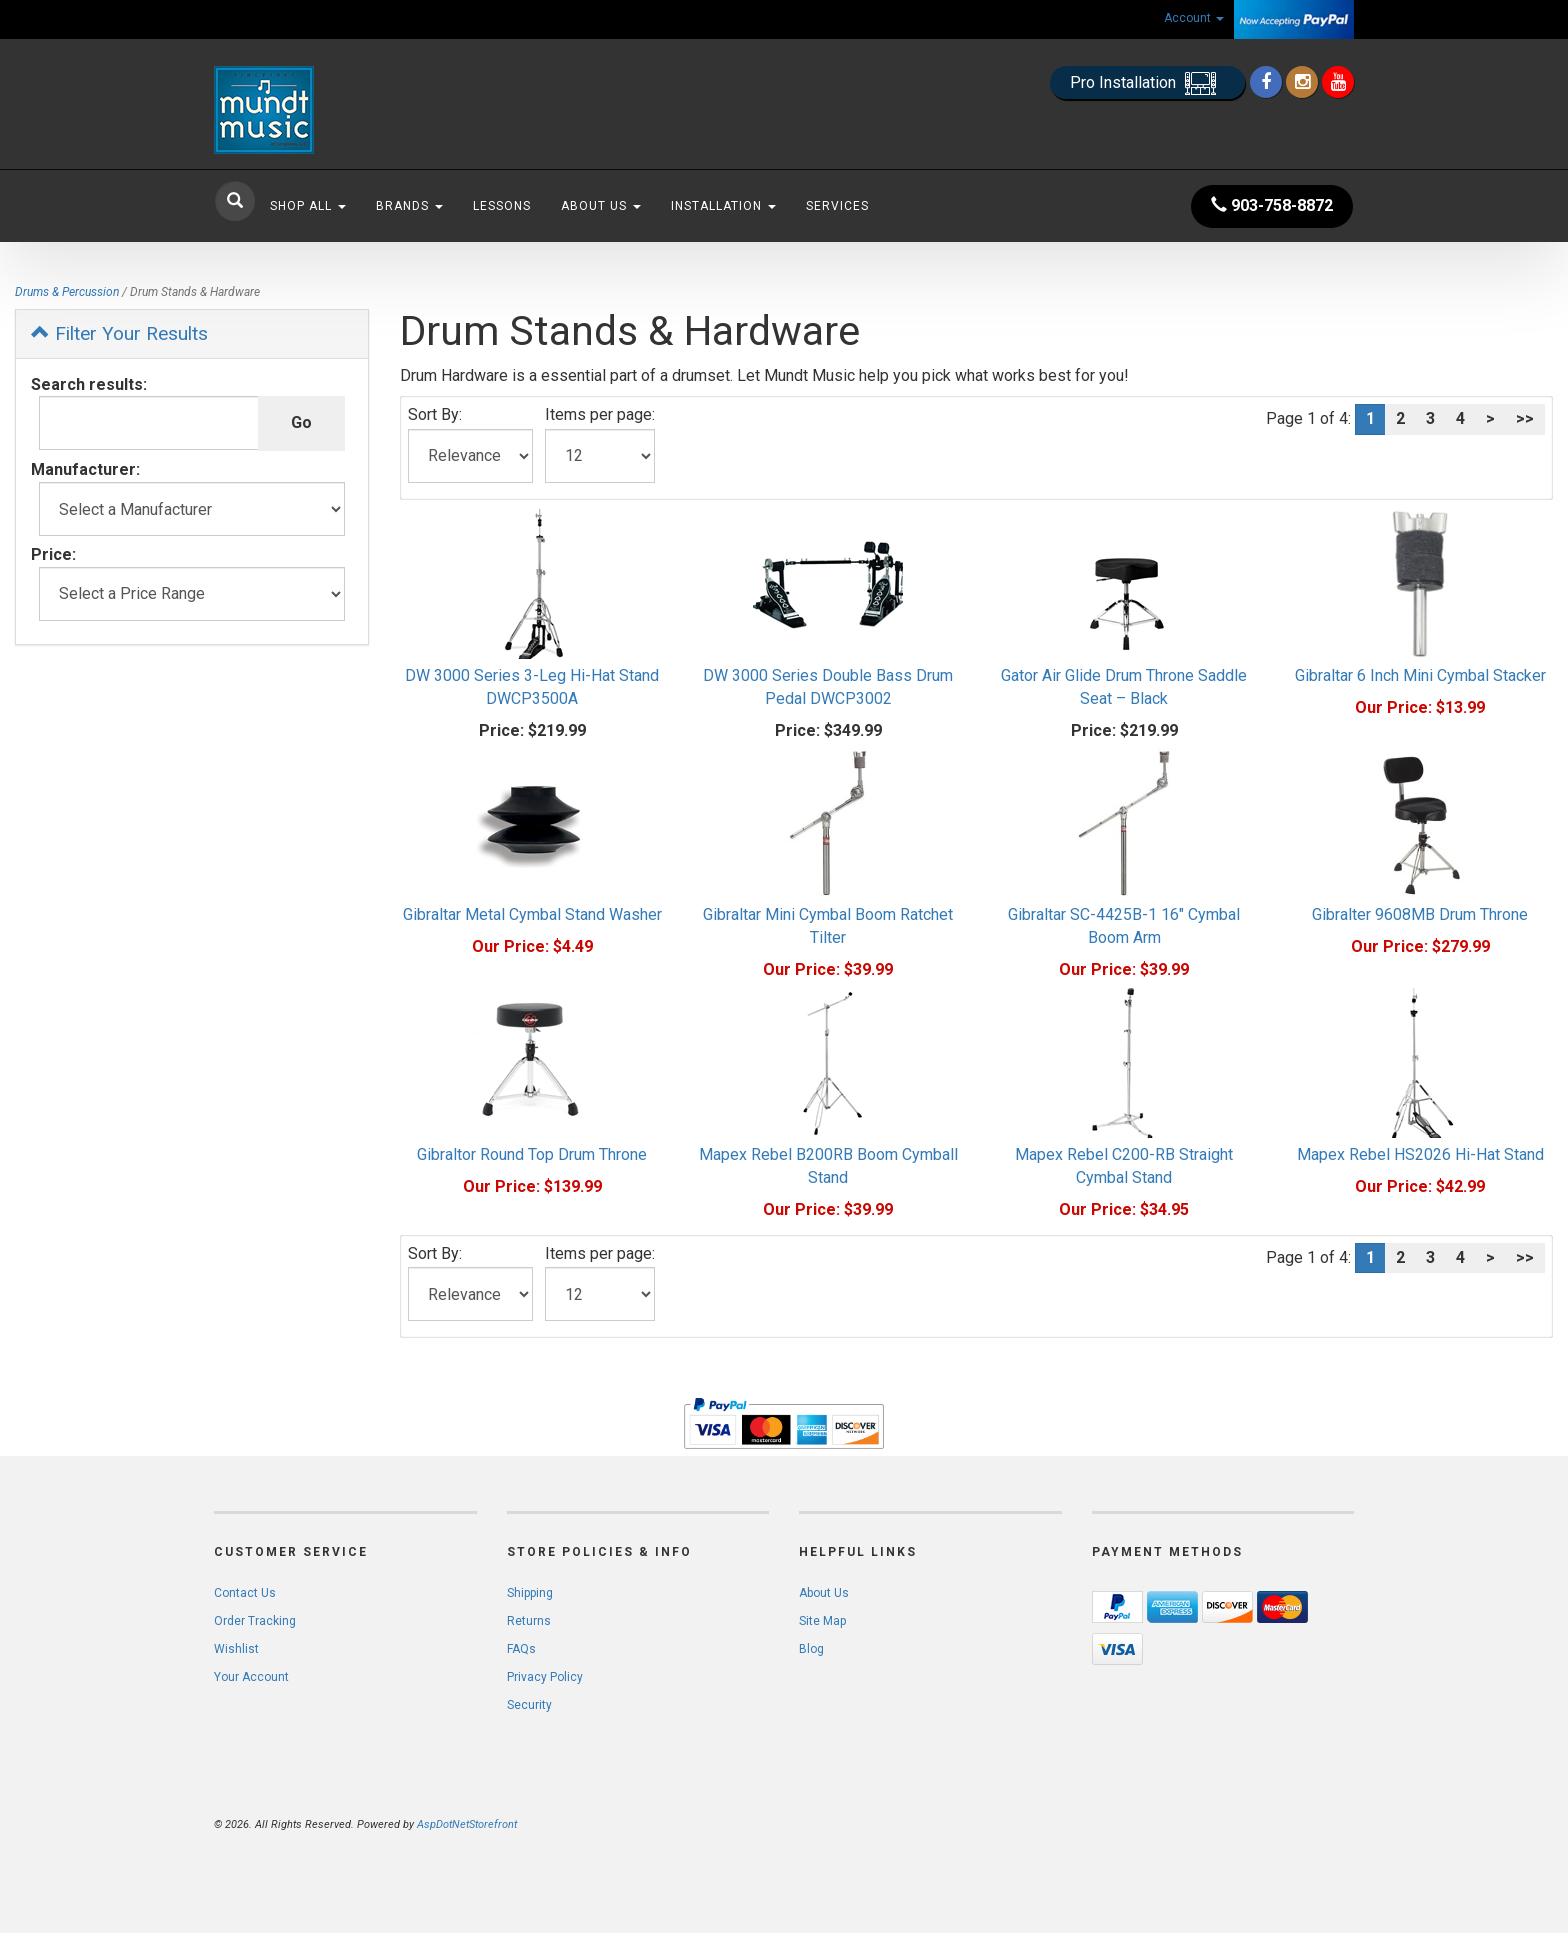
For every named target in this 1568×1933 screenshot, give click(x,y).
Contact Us (245, 1593)
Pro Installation (1147, 83)
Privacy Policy (545, 1677)
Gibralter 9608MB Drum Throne (1420, 914)
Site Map (822, 1621)
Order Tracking (255, 1621)
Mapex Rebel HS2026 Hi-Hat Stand (1420, 1154)
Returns (529, 1621)
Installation (723, 206)
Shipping (530, 1593)
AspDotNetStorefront (467, 1824)
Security (529, 1705)
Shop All (308, 206)
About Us (601, 206)
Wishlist (236, 1649)
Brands (409, 206)
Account (1194, 18)
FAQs (521, 1649)
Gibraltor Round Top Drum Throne (532, 1154)
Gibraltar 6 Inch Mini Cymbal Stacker (1420, 675)
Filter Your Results (119, 333)
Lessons (502, 206)
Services (837, 206)
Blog (811, 1649)
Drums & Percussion (67, 292)
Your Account (251, 1677)
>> (1525, 418)
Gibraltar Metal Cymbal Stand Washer (532, 914)
